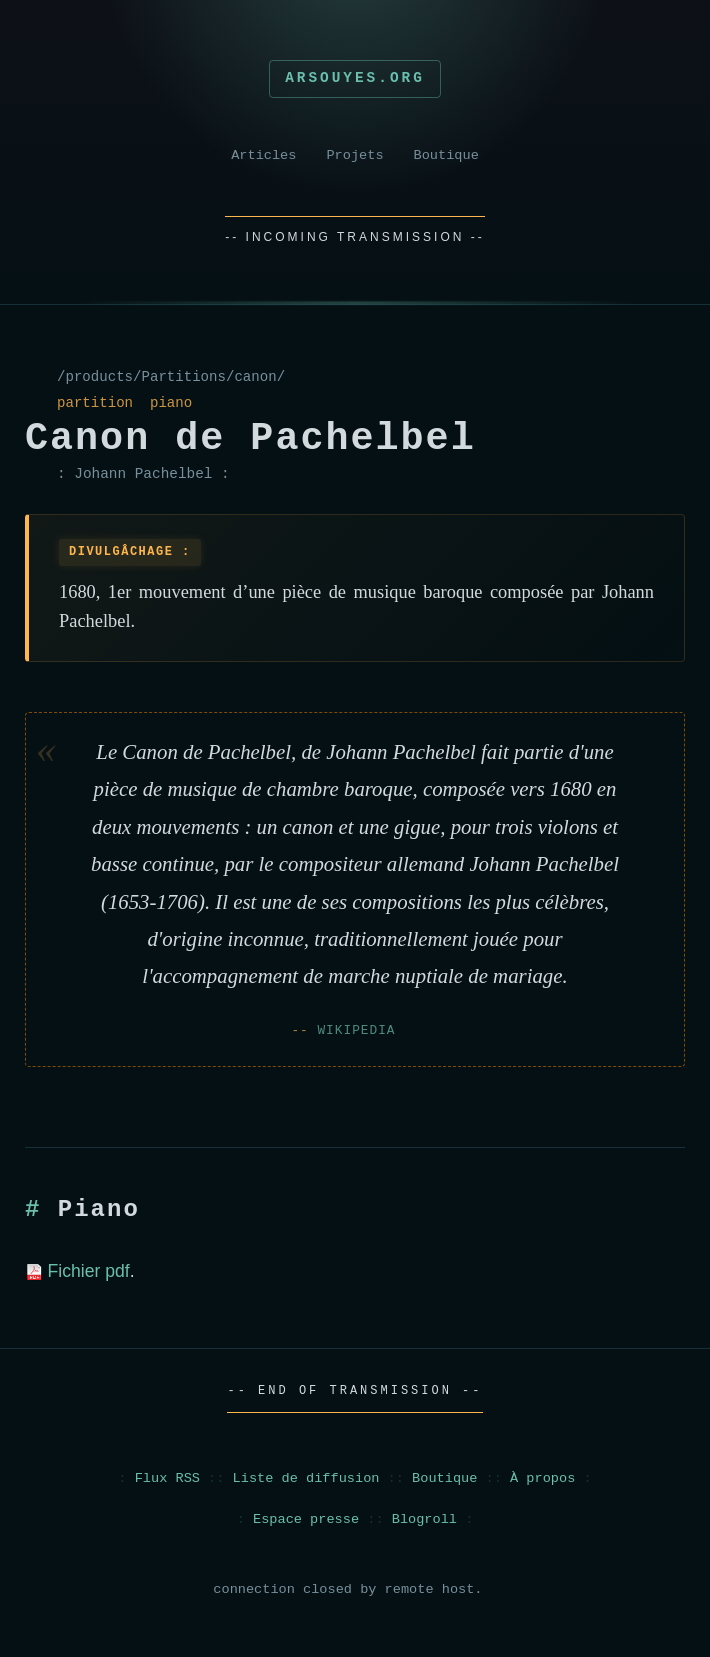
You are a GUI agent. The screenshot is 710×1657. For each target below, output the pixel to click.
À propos (542, 1478)
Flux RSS (167, 1478)
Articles (263, 155)
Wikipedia (356, 1030)
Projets (354, 155)
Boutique (446, 155)
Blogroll (424, 1519)
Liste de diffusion (306, 1478)
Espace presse (306, 1519)
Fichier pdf (77, 1271)
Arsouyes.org (355, 78)
